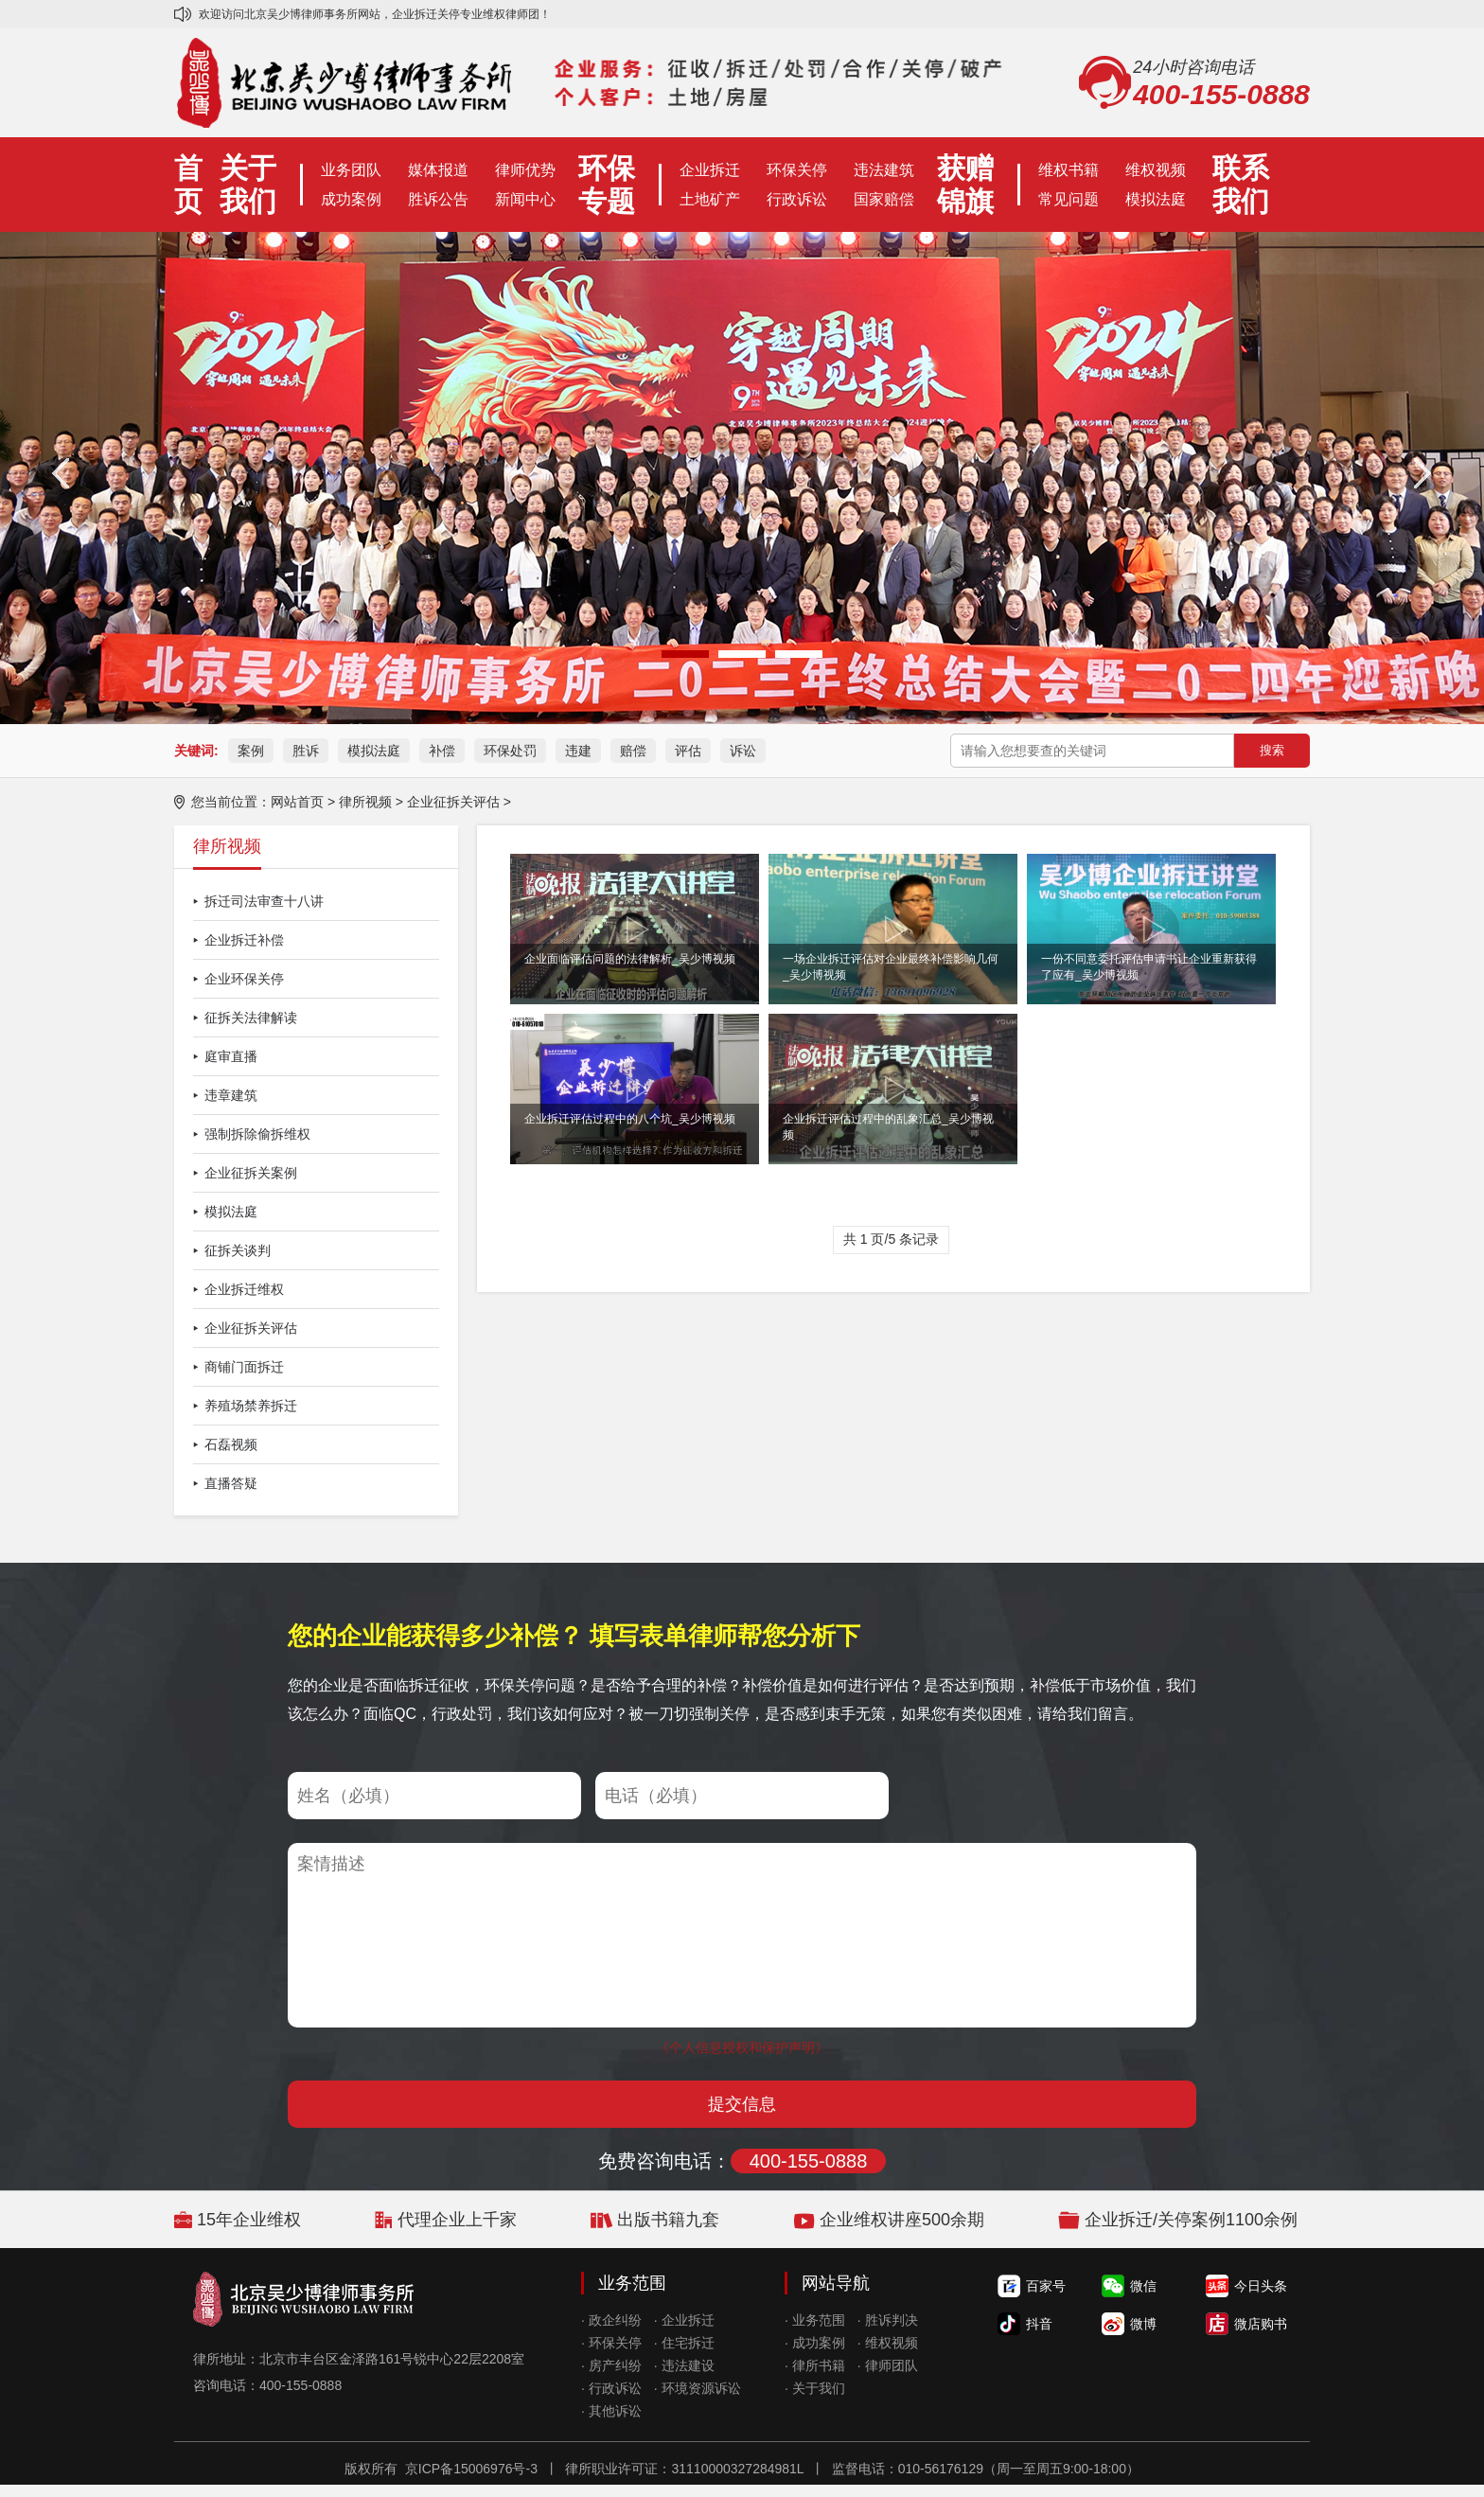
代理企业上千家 (457, 2219)
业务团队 (351, 170)
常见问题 (1068, 199)
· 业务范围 (815, 2320)
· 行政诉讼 (611, 2388)
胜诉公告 (438, 199)
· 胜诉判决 (887, 2320)
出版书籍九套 (668, 2219)
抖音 (1039, 2323)
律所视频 (365, 801)
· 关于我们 (815, 2388)
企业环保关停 (244, 978)
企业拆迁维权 (244, 1289)
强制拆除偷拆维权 (257, 1134)
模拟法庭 (1155, 199)
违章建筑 (230, 1095)
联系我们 (1240, 184)
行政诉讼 (797, 199)
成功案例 (351, 199)
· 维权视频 (887, 2342)
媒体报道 (438, 170)
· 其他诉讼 (611, 2410)
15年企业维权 (249, 2219)
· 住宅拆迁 (684, 2342)
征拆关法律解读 (250, 1017)
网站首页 (297, 801)
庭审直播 (230, 1056)
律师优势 (525, 170)
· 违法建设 (684, 2365)
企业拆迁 (710, 170)
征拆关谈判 (237, 1250)
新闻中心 (525, 199)
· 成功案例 (815, 2342)
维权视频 (1155, 170)
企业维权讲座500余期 (902, 2219)
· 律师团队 (887, 2365)
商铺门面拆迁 (244, 1366)
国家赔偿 (884, 199)
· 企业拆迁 (684, 2320)
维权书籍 (1068, 170)
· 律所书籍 (815, 2365)
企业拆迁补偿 (244, 939)
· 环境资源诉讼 (697, 2388)
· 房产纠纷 (611, 2365)
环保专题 (606, 184)
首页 (188, 184)
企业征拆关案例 (250, 1172)
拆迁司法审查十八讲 (264, 901)
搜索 (1272, 750)
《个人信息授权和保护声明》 (742, 2047)
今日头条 (1260, 2285)
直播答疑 (230, 1483)
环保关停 (797, 170)
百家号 (1046, 2285)
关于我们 (248, 184)
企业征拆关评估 (453, 801)
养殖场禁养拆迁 (250, 1405)
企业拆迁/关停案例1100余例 (1191, 2219)
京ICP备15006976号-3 (471, 2468)
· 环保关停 (611, 2342)
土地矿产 (710, 199)
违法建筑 (884, 170)
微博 (1143, 2323)
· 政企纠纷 (611, 2320)
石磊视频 (230, 1444)
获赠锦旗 (965, 184)
